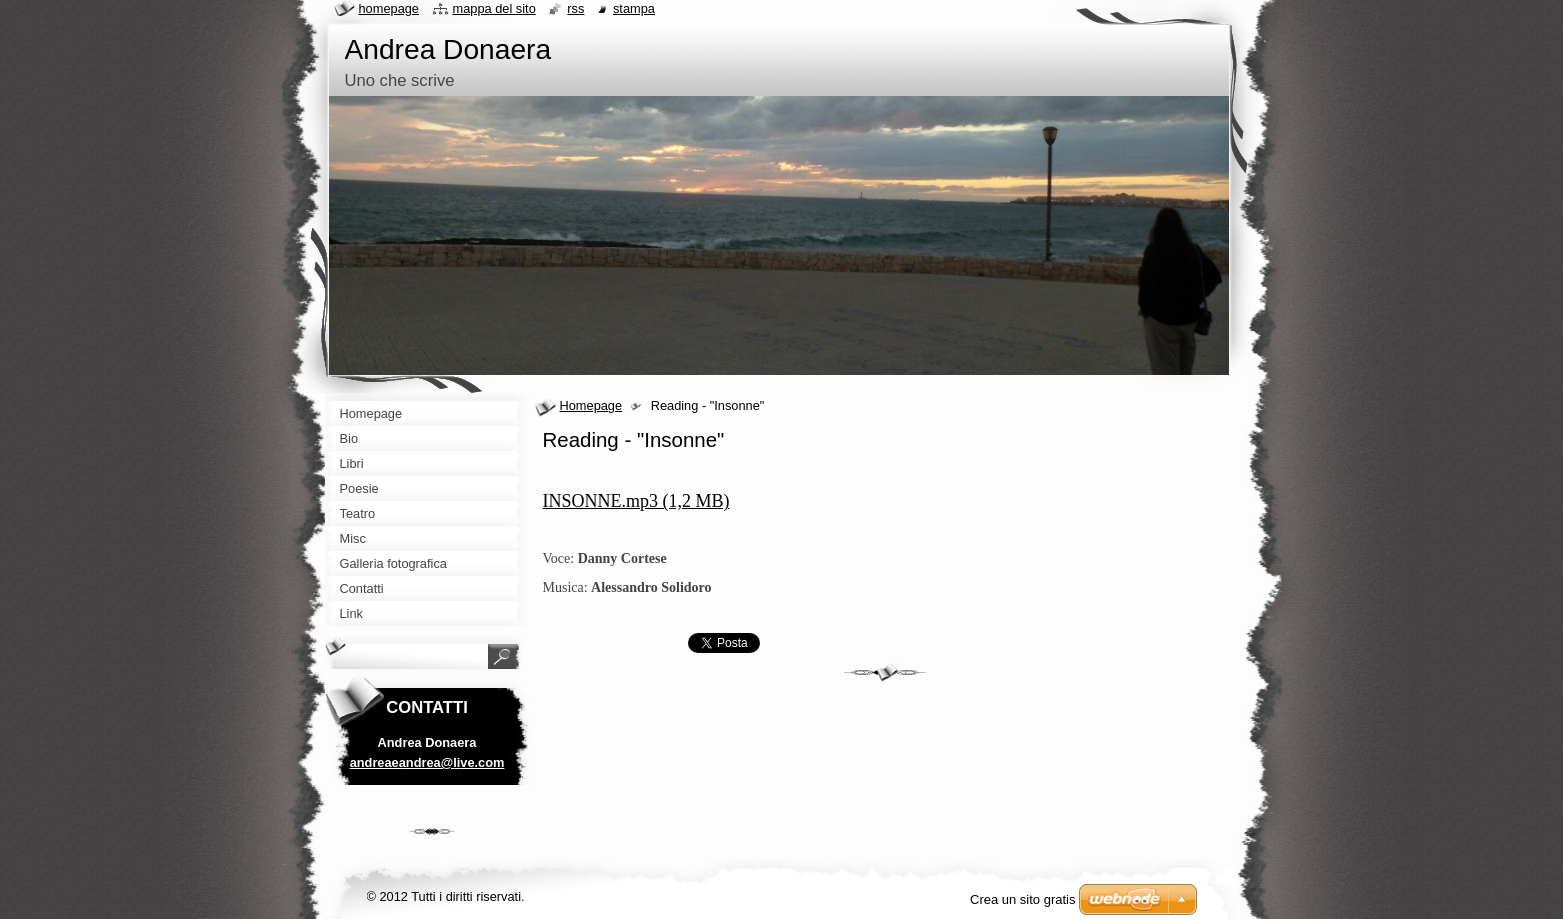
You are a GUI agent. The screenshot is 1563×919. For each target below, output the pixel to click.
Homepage (591, 405)
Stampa (634, 8)
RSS (575, 8)
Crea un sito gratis (1023, 899)
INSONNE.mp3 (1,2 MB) (636, 501)
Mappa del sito (494, 8)
